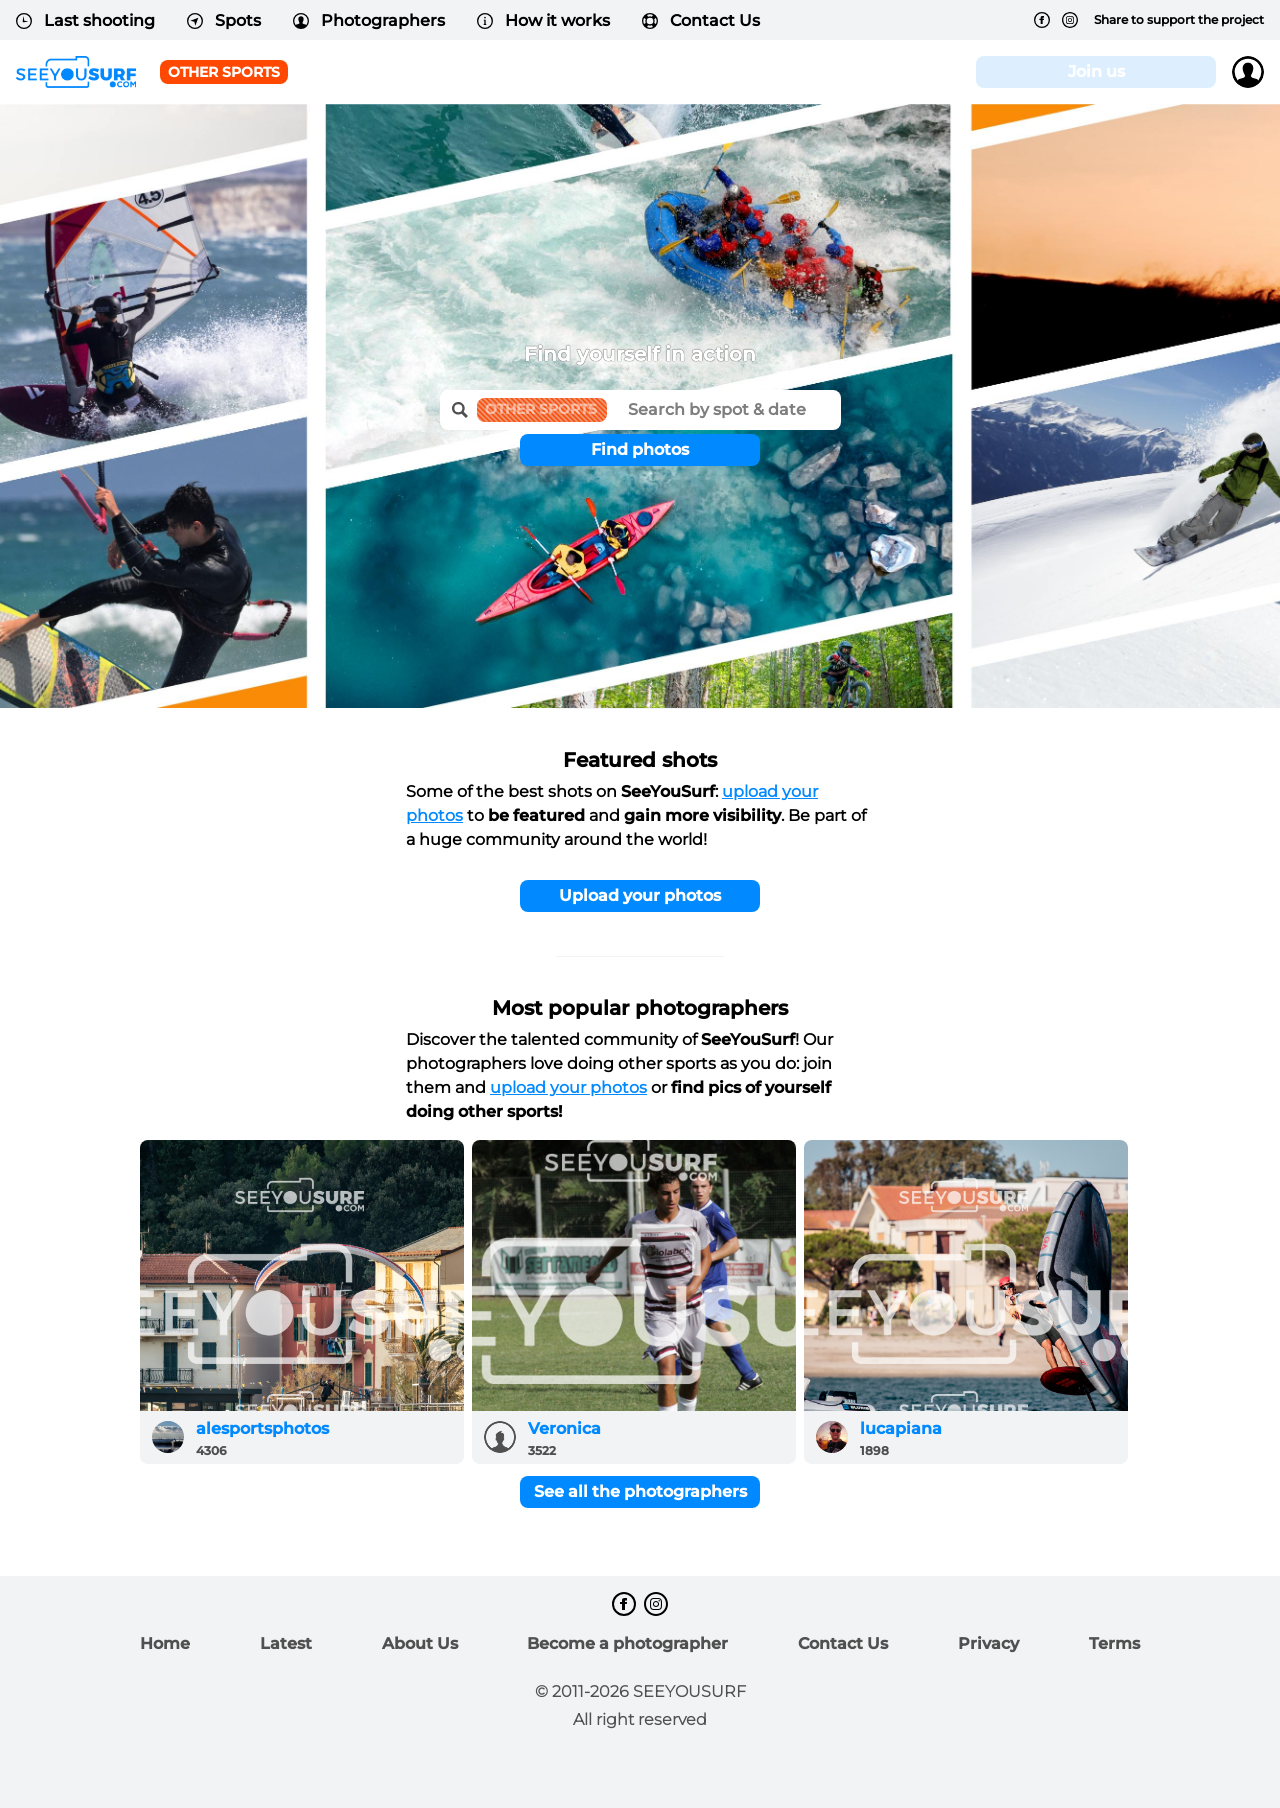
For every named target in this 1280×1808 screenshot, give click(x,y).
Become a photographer (627, 1643)
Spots (224, 20)
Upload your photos (640, 895)
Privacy (988, 1643)
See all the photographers (640, 1491)
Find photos (640, 449)
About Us (420, 1643)
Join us (1096, 71)
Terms (1114, 1643)
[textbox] (724, 403)
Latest (286, 1643)
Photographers (369, 20)
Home (165, 1643)
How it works (543, 20)
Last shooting (85, 20)
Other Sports (224, 72)
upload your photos (568, 1087)
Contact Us (701, 20)
